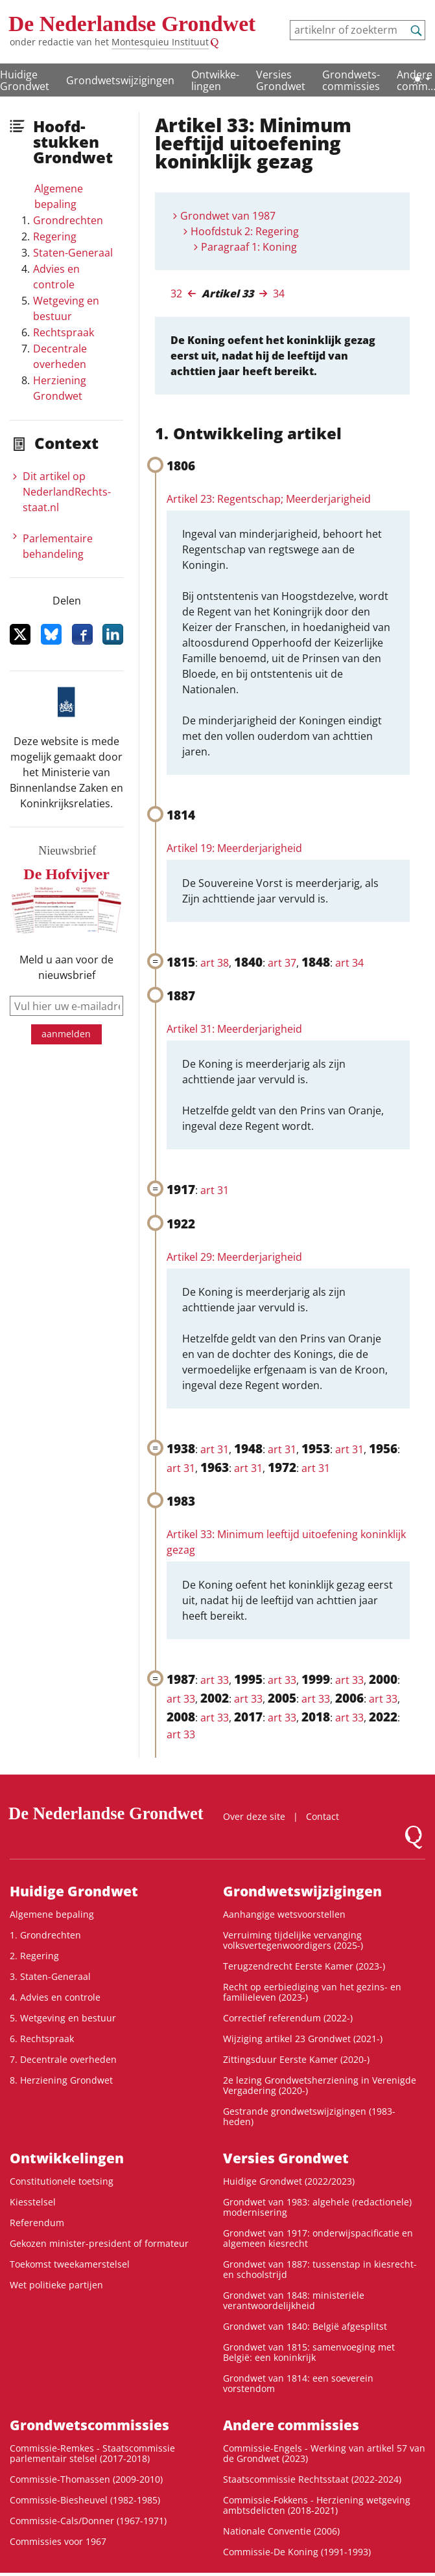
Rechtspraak (63, 332)
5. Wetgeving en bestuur (63, 2018)
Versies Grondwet (280, 80)
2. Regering (34, 1955)
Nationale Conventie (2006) (281, 2531)
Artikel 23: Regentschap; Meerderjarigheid (269, 499)
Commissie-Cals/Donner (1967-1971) (88, 2520)
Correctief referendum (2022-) (288, 2018)
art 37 (282, 963)
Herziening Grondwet (59, 388)
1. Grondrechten (45, 1935)
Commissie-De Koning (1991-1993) (297, 2552)
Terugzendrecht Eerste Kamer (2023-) (304, 1966)
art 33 (214, 1680)
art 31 (214, 1190)
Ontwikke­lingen (215, 80)
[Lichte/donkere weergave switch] (421, 79)
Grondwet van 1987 (228, 216)
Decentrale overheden (60, 356)
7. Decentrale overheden (63, 2059)
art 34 (349, 963)
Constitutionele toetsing (61, 2181)
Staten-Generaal (73, 253)
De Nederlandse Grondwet (131, 24)
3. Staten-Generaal (50, 1976)
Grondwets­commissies (351, 80)
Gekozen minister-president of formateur (99, 2243)
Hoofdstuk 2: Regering (245, 231)
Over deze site (254, 1816)
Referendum (37, 2222)
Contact (322, 1816)
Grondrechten (68, 220)
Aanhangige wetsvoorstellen (284, 1914)
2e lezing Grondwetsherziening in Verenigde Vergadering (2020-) (319, 2085)
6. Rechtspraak (42, 2038)
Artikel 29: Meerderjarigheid (234, 1257)
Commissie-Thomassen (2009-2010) (86, 2479)
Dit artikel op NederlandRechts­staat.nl (67, 491)
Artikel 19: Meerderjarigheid (234, 848)
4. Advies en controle (55, 1997)
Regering (54, 236)
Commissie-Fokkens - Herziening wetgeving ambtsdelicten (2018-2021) (316, 2505)
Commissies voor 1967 (58, 2541)
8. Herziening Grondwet (61, 2080)
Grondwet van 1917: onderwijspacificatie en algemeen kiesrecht (318, 2238)
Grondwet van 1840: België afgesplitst (305, 2326)
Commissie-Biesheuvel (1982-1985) (85, 2500)
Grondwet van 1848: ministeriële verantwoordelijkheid (293, 2300)
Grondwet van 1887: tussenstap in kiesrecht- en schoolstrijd (320, 2269)
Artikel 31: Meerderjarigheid (234, 1029)
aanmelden (66, 1034)
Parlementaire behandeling (58, 546)
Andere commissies (291, 2425)
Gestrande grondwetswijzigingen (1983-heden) (309, 2116)
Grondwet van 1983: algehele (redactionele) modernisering (317, 2207)
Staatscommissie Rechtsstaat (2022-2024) (312, 2479)
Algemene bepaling (58, 196)
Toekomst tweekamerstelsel (70, 2264)
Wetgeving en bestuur (66, 308)
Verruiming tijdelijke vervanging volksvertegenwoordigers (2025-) (293, 1940)
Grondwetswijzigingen (120, 80)
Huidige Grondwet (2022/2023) (289, 2181)
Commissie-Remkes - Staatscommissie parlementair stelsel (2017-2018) (92, 2453)
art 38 (214, 963)
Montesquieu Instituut (160, 42)
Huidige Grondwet (74, 1891)
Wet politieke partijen (56, 2285)
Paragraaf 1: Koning (249, 247)
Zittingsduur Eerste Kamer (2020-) (296, 2059)
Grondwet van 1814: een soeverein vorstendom (298, 2383)
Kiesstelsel (33, 2202)
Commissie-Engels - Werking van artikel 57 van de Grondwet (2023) (324, 2453)
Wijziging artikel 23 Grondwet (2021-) (302, 2038)
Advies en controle (56, 277)
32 (176, 293)
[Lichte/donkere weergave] (421, 79)
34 (279, 293)
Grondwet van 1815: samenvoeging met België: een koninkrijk (309, 2352)
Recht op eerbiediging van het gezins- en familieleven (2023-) (312, 1992)
